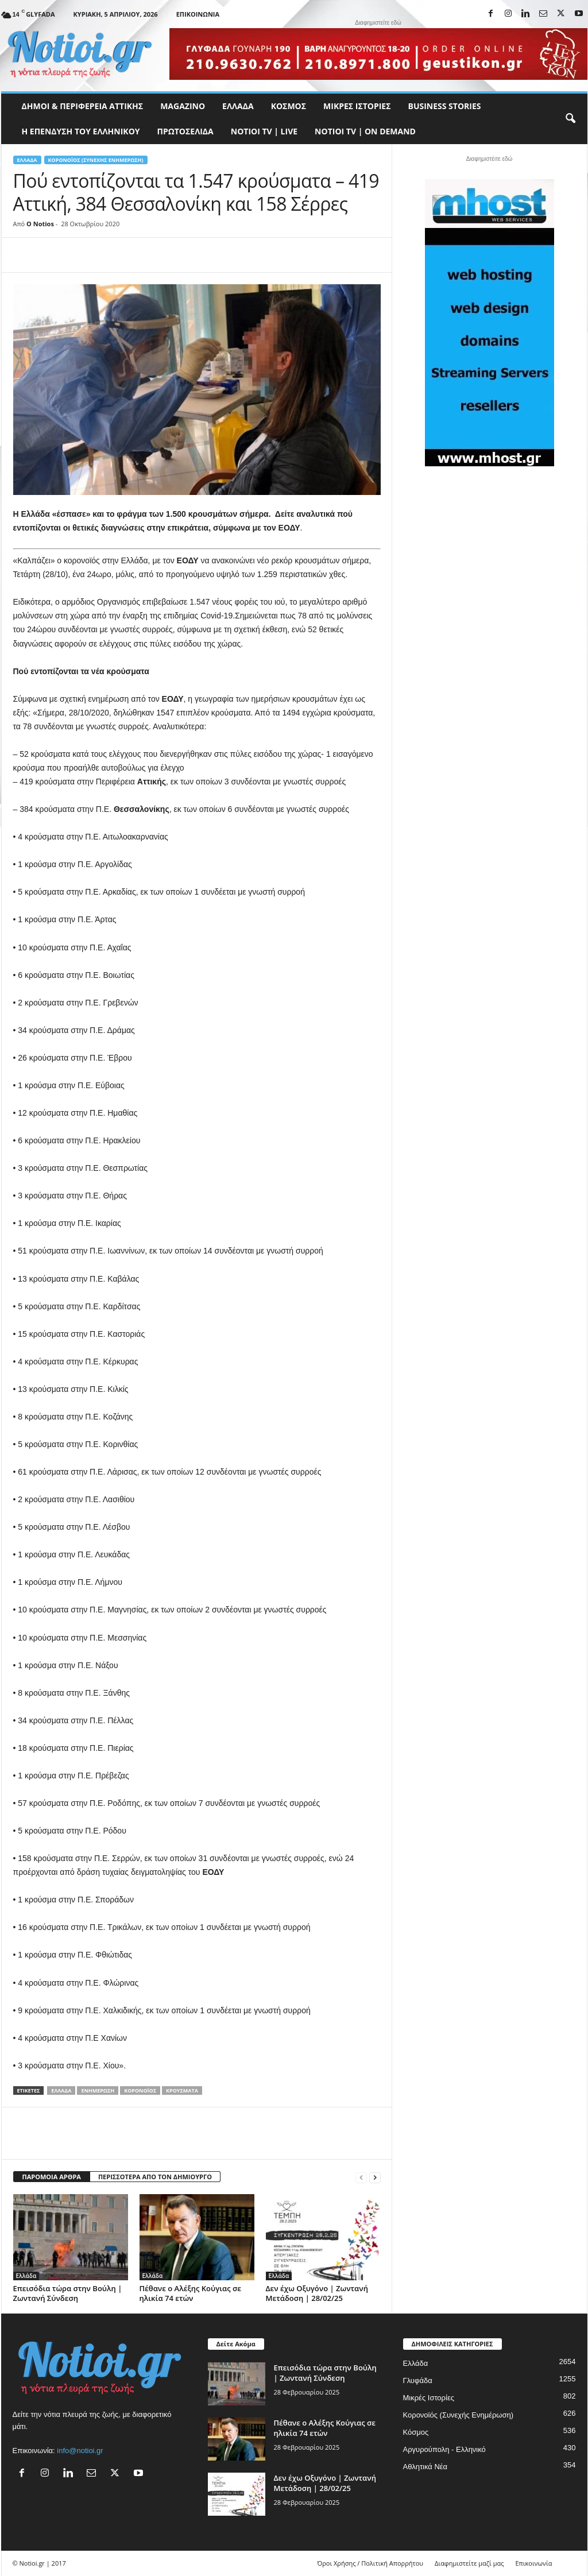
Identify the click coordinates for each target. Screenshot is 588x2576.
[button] (570, 118)
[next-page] (375, 2177)
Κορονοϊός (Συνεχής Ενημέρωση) (96, 160)
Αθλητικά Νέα (425, 2466)
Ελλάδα (238, 105)
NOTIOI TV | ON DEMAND (365, 131)
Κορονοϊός (140, 2090)
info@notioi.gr (80, 2450)
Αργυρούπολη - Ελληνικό (444, 2449)
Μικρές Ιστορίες (356, 105)
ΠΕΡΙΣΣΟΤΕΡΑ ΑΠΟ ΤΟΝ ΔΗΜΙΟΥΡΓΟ (155, 2176)
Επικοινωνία (197, 14)
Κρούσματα (182, 2090)
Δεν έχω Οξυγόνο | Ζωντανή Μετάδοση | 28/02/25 (317, 2293)
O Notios (40, 223)
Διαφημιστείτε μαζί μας (469, 2563)
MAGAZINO (182, 105)
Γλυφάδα (417, 2380)
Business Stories (444, 105)
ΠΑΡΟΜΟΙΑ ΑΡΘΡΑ (51, 2176)
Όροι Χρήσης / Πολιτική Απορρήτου (370, 2563)
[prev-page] (361, 2177)
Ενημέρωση (97, 2090)
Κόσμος (288, 105)
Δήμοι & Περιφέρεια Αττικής (83, 105)
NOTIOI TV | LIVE (264, 131)
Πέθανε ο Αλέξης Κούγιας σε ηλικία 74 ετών (190, 2293)
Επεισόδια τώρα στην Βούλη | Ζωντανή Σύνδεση (67, 2293)
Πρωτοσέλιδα (185, 131)
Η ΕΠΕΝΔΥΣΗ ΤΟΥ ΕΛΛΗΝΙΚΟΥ (81, 131)
